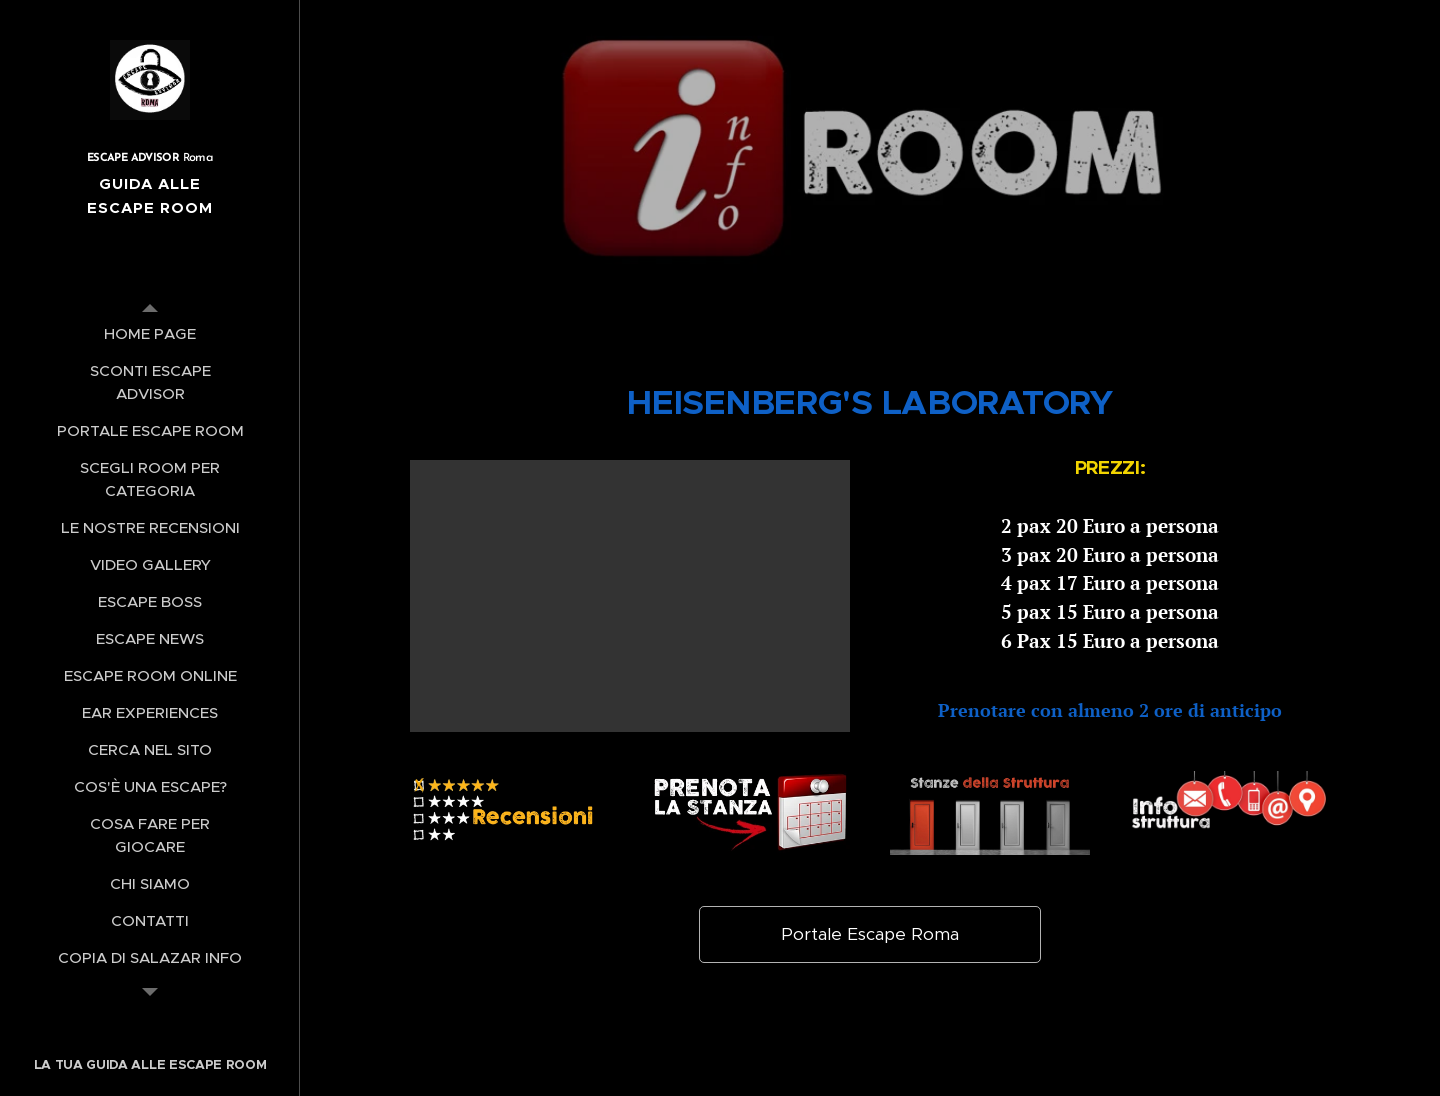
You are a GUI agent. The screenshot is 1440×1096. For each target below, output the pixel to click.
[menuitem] (150, 333)
